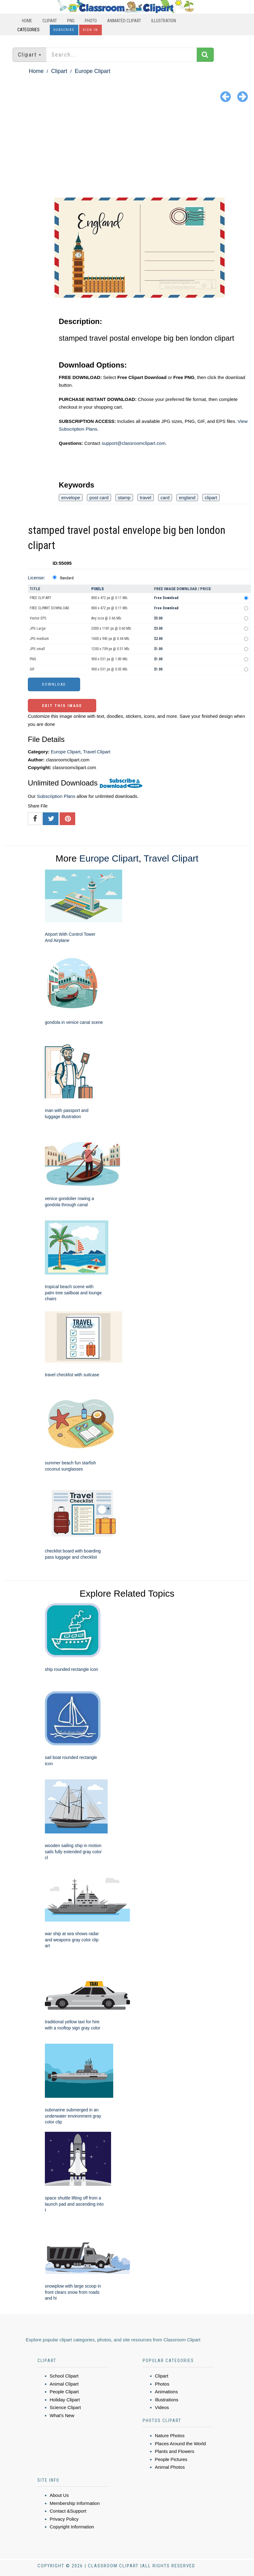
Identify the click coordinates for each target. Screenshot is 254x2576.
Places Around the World (180, 2443)
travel (145, 497)
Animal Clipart (64, 2384)
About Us (59, 2495)
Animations (166, 2391)
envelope (70, 497)
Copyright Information (72, 2526)
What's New (62, 2415)
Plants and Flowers (175, 2451)
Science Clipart (65, 2407)
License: (36, 577)
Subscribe (64, 30)
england (187, 497)
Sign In (90, 30)
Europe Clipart (92, 71)
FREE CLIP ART (40, 598)
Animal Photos (170, 2467)
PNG (71, 20)
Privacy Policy (64, 2519)
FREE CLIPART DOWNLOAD (49, 608)
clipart (211, 497)
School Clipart (64, 2375)
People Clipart (64, 2391)
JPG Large (37, 628)
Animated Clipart (124, 20)
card (165, 497)
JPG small (37, 649)
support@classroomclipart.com (133, 443)
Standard (67, 578)
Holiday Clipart (65, 2399)
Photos (162, 2384)
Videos (162, 2407)
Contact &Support (68, 2511)
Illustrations (167, 2399)
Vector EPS (38, 618)
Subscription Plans (56, 796)
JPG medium (39, 639)
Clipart (49, 20)
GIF (32, 669)
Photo (91, 20)
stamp (124, 497)
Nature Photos (170, 2435)
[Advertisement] (127, 151)
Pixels (97, 588)
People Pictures (171, 2459)
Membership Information (75, 2503)
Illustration (163, 20)
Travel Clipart (96, 751)
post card (99, 497)
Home (27, 20)
